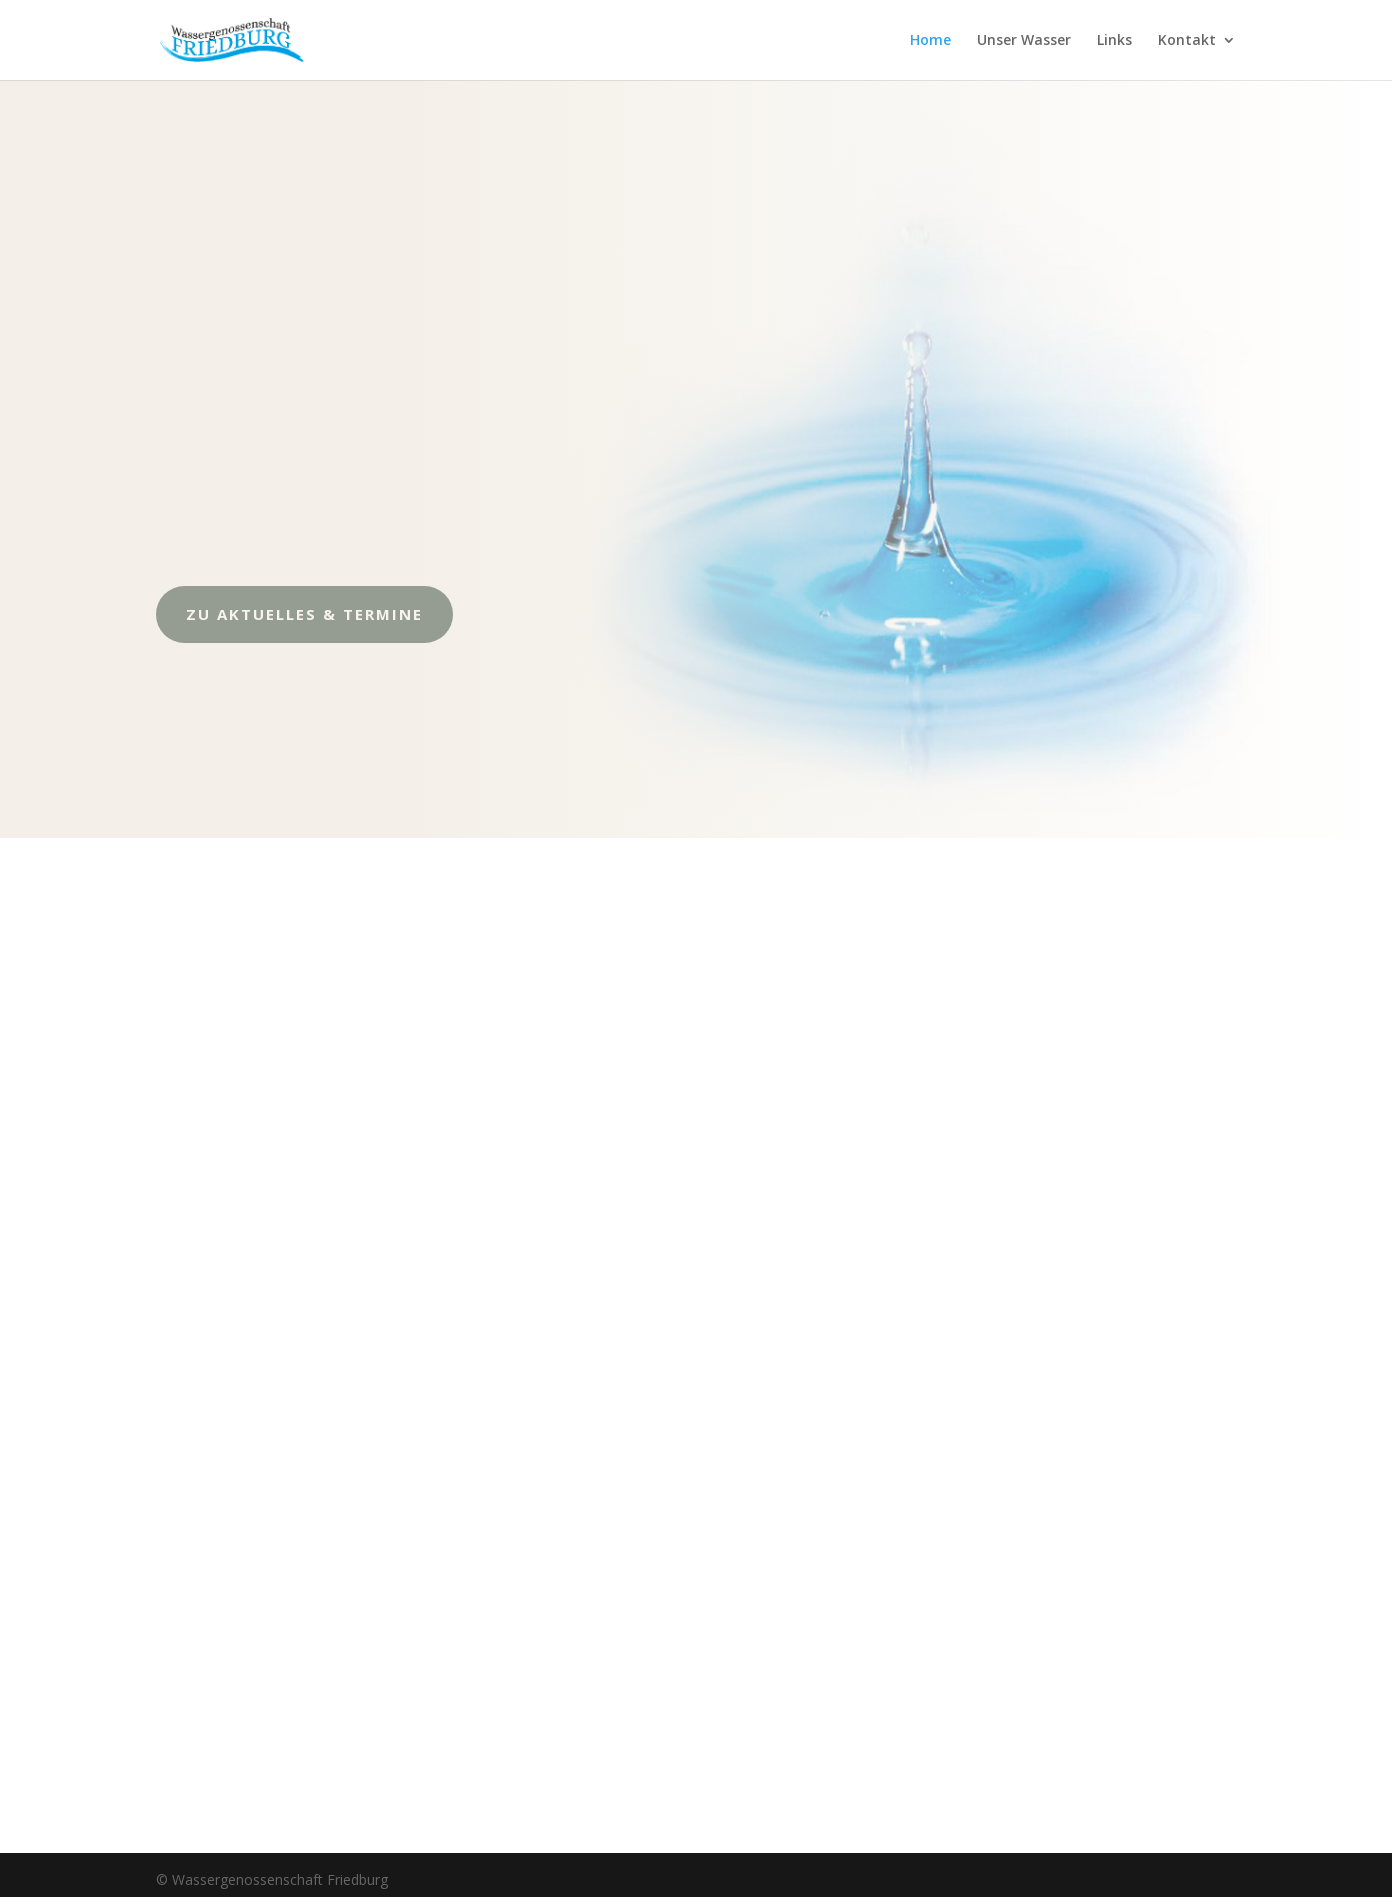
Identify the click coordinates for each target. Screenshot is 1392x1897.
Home (930, 41)
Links (1114, 41)
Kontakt (1187, 41)
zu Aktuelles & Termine (268, 614)
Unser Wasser (1024, 41)
